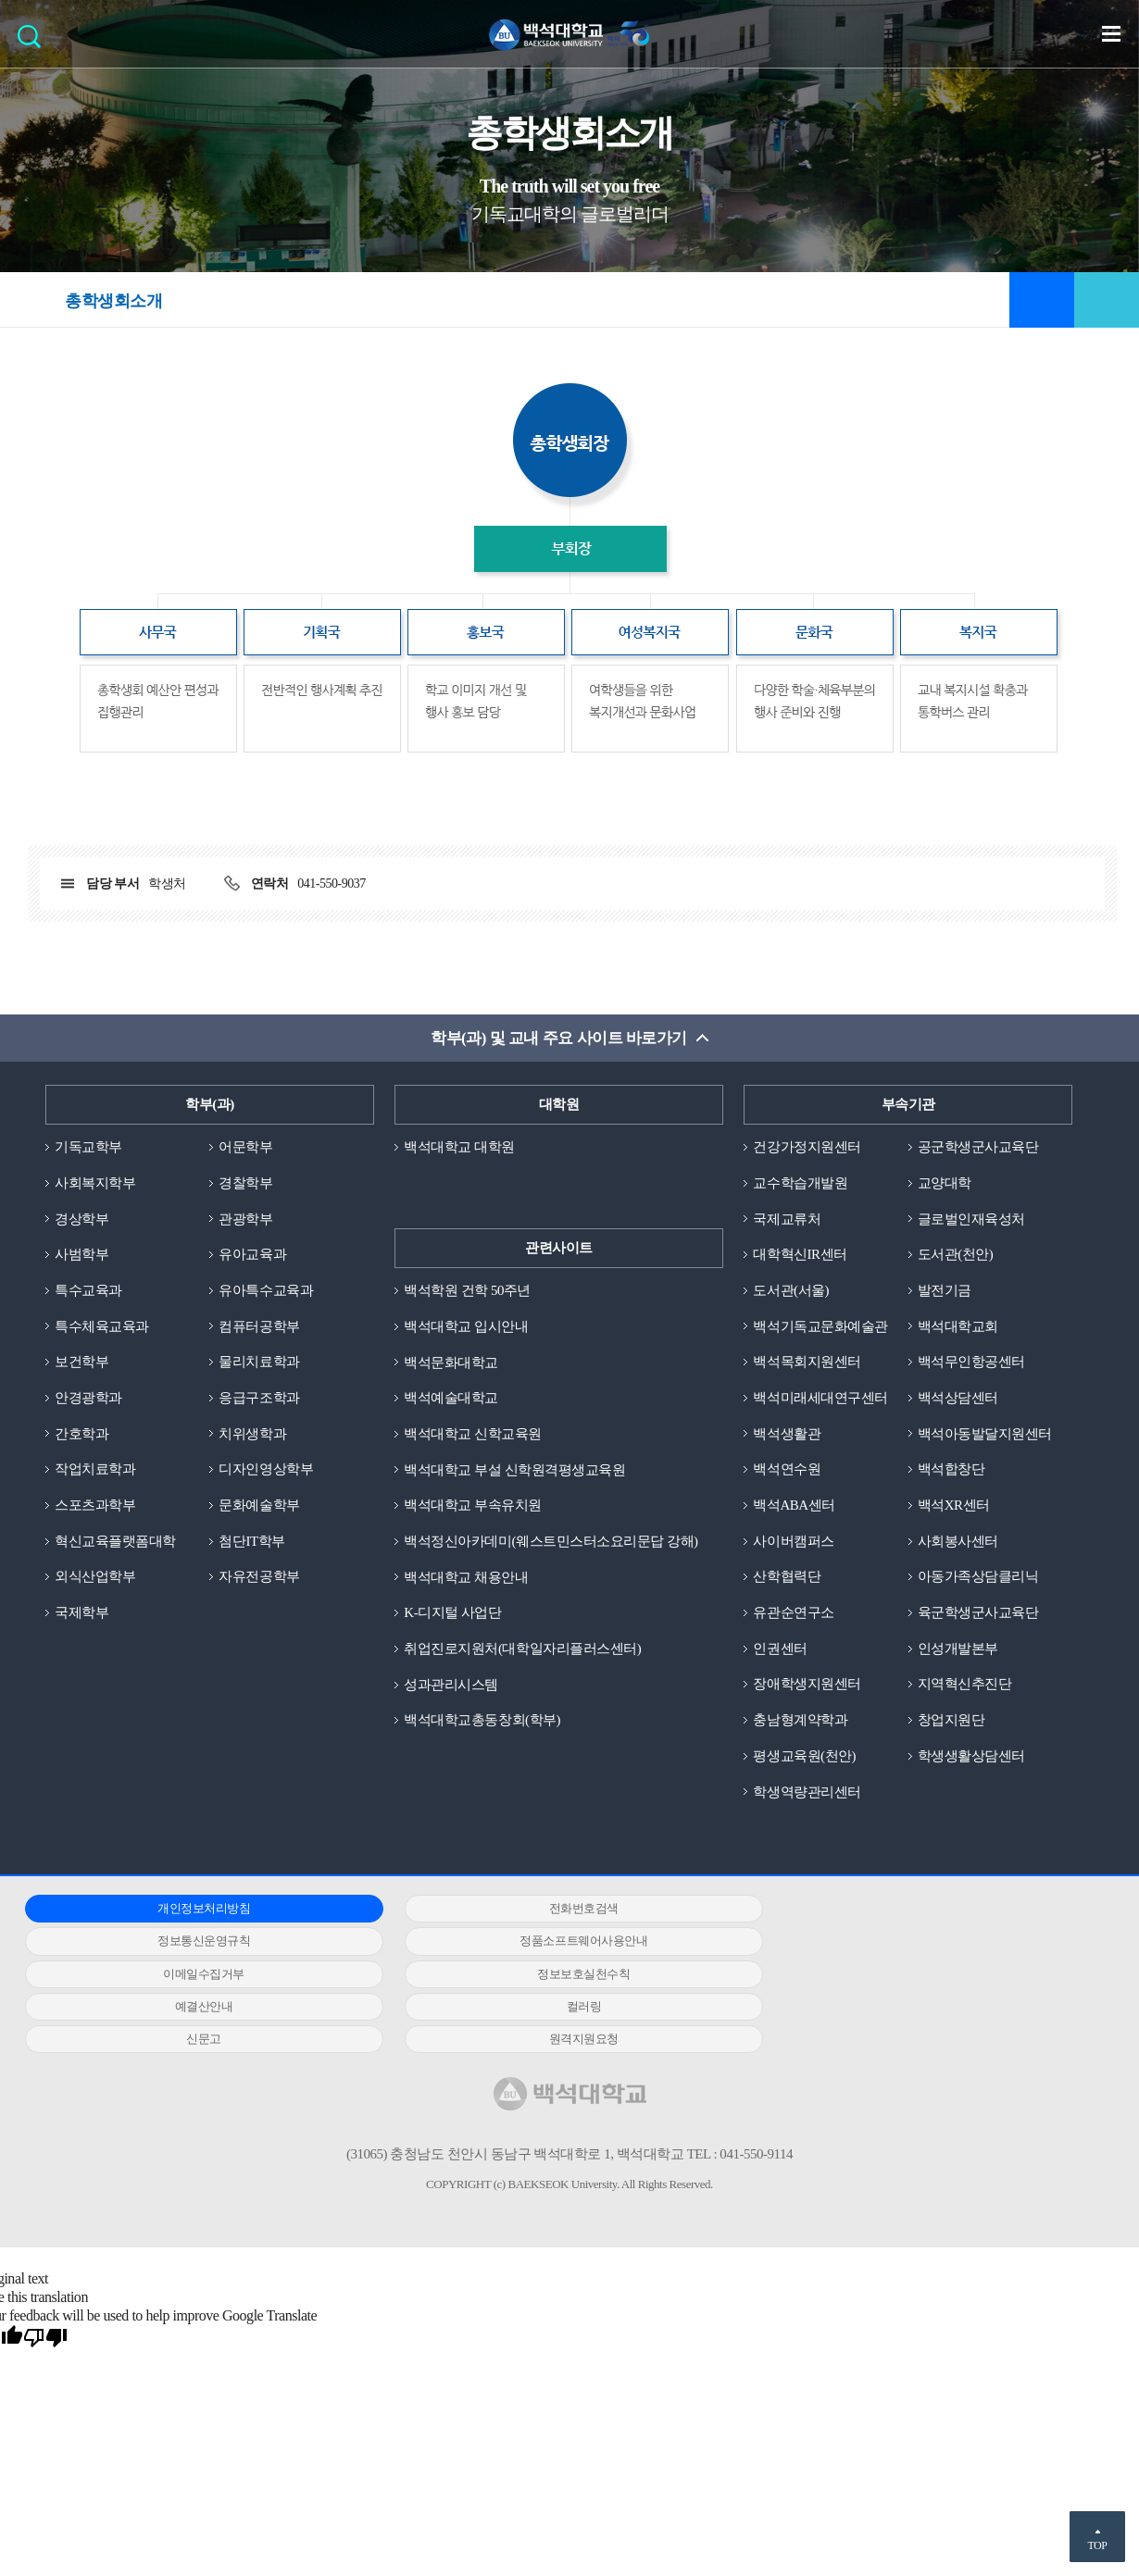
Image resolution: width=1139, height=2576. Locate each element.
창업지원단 (951, 1720)
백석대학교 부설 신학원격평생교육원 (514, 1469)
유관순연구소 (793, 1613)
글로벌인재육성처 (971, 1219)
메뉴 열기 (1111, 33)
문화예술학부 (259, 1506)
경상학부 (81, 1219)
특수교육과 (88, 1290)
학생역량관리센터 (806, 1793)
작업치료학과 (95, 1469)
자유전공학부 (259, 1577)
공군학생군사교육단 (978, 1146)
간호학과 (81, 1433)
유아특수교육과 (266, 1290)
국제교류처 (786, 1219)
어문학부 (245, 1146)
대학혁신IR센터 (799, 1255)
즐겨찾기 (1041, 300)
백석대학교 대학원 (459, 1146)
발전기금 (944, 1290)
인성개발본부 (958, 1649)
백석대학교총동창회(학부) (482, 1720)
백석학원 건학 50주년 (467, 1290)
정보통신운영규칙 (916, 1910)
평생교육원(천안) (804, 1756)
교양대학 (944, 1183)
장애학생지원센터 (806, 1685)
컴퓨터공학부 (259, 1326)
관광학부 (245, 1219)
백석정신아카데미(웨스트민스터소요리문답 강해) (550, 1542)
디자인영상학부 (266, 1469)
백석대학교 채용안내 (466, 1577)
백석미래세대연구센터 (820, 1398)
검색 (34, 42)
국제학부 (81, 1613)
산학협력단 (786, 1577)
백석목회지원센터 (806, 1362)
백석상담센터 (958, 1398)
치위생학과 (252, 1433)
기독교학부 (88, 1146)
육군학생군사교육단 (978, 1613)
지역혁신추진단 (965, 1685)
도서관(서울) (791, 1290)
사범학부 (81, 1255)
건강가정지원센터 (806, 1146)
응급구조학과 (259, 1398)
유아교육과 (252, 1255)
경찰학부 (245, 1183)
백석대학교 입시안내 (466, 1326)
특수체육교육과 (102, 1326)
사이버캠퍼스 (793, 1542)
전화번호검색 (555, 1910)
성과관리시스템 (451, 1685)
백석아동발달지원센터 (985, 1433)
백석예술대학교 (451, 1398)
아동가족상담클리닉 (978, 1577)
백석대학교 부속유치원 (472, 1506)
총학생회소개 (113, 301)
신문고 (915, 1975)
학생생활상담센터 (971, 1756)
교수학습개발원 (800, 1183)
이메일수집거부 (555, 1942)
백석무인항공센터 (971, 1362)
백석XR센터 (954, 1506)
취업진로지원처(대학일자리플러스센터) (522, 1649)
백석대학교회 (958, 1326)
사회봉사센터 (958, 1542)
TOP (1097, 2545)
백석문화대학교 (451, 1362)
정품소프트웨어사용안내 (194, 1942)
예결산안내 (194, 1975)
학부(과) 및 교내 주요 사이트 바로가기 (559, 1038)
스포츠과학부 (95, 1506)
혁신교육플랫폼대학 (115, 1542)
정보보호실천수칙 (916, 1942)
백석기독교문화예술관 (820, 1326)
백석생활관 (786, 1433)
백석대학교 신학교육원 (472, 1433)
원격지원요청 (194, 2007)
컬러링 (555, 1975)
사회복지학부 (95, 1183)
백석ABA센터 (793, 1506)
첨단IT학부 (251, 1542)
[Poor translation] (45, 2308)
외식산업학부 (95, 1577)
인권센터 (780, 1649)
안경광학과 (88, 1398)
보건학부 (81, 1362)
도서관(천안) (956, 1255)
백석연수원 (786, 1469)
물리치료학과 (259, 1362)
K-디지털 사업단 (452, 1613)
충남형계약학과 (800, 1720)
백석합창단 (951, 1469)
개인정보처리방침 (194, 1910)
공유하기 (1106, 300)
